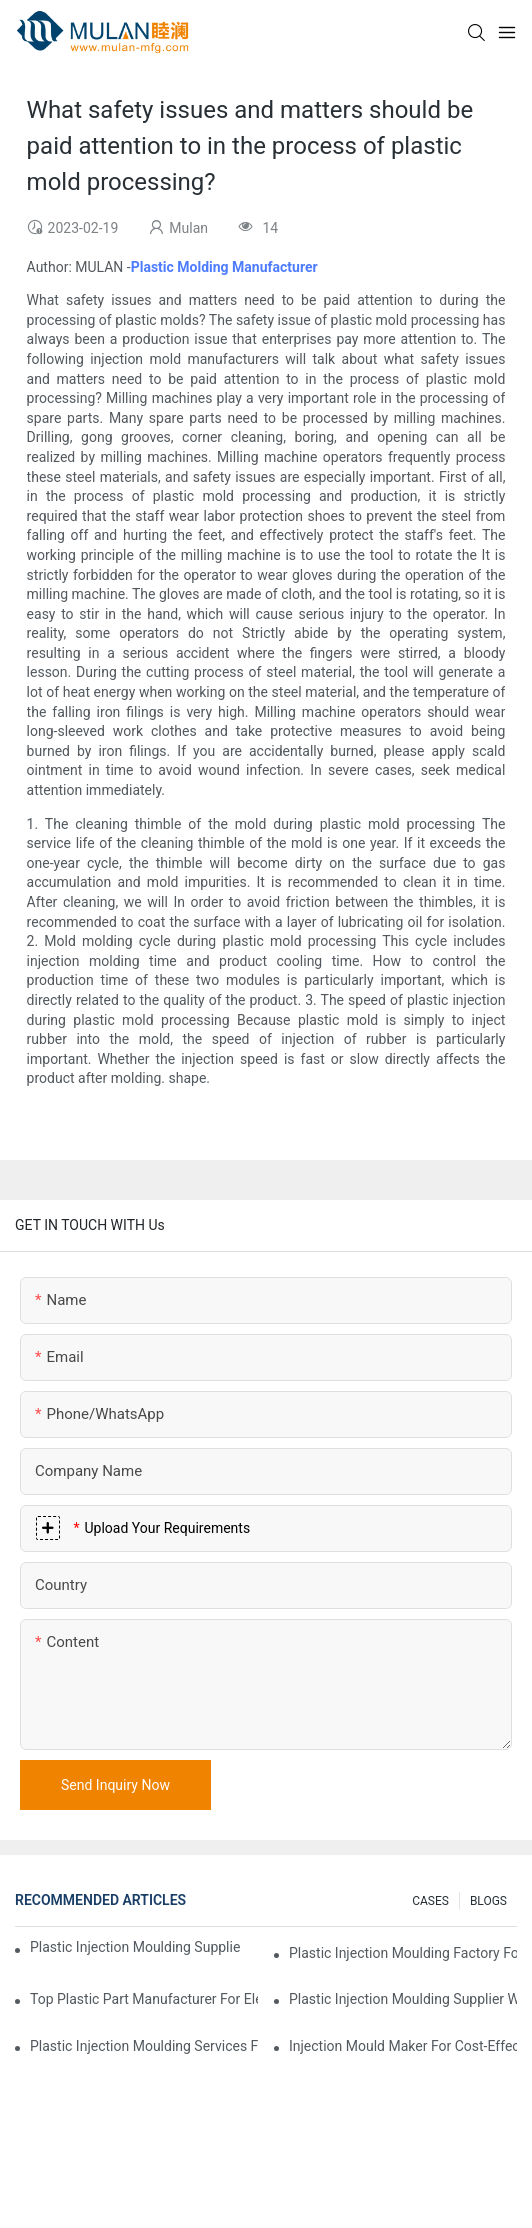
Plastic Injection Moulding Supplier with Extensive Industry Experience (135, 1947)
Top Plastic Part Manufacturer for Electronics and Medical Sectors (144, 1999)
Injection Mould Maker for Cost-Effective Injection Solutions (403, 2046)
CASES (430, 1901)
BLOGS (488, 1901)
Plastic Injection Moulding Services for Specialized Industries (144, 2046)
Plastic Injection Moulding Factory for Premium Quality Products (403, 1953)
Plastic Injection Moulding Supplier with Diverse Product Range (403, 1999)
